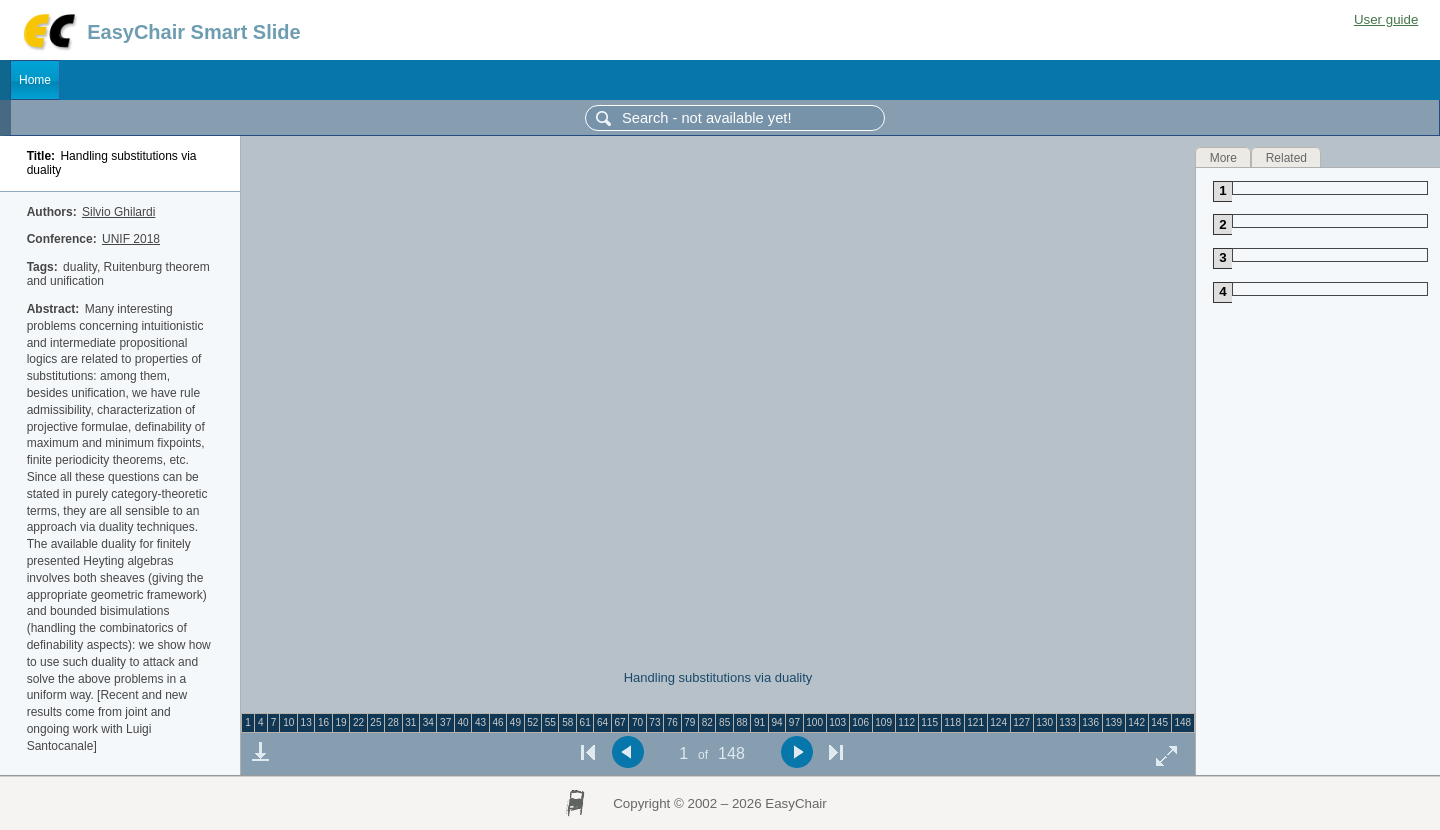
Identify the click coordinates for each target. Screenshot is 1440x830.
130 (1044, 722)
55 (550, 722)
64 (602, 722)
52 (532, 722)
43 (480, 722)
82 (707, 722)
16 (323, 722)
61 (585, 722)
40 (463, 722)
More (1223, 157)
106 (860, 722)
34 (428, 722)
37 (445, 722)
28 (393, 722)
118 (952, 722)
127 (1021, 722)
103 (837, 722)
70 (637, 722)
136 (1090, 722)
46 (497, 722)
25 (375, 722)
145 (1159, 722)
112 (906, 722)
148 (1182, 722)
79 (689, 722)
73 (654, 722)
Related (1286, 157)
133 (1067, 722)
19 (340, 722)
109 (883, 722)
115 (929, 722)
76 (672, 722)
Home (35, 80)
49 (515, 722)
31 (410, 722)
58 (567, 722)
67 (619, 722)
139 (1113, 722)
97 (794, 722)
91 (759, 722)
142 (1136, 722)
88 (742, 722)
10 (288, 722)
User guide (1386, 19)
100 (814, 722)
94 (776, 722)
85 (724, 722)
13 (306, 722)
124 (998, 722)
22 (358, 722)
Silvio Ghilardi (118, 212)
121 (975, 722)
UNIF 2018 (131, 239)
